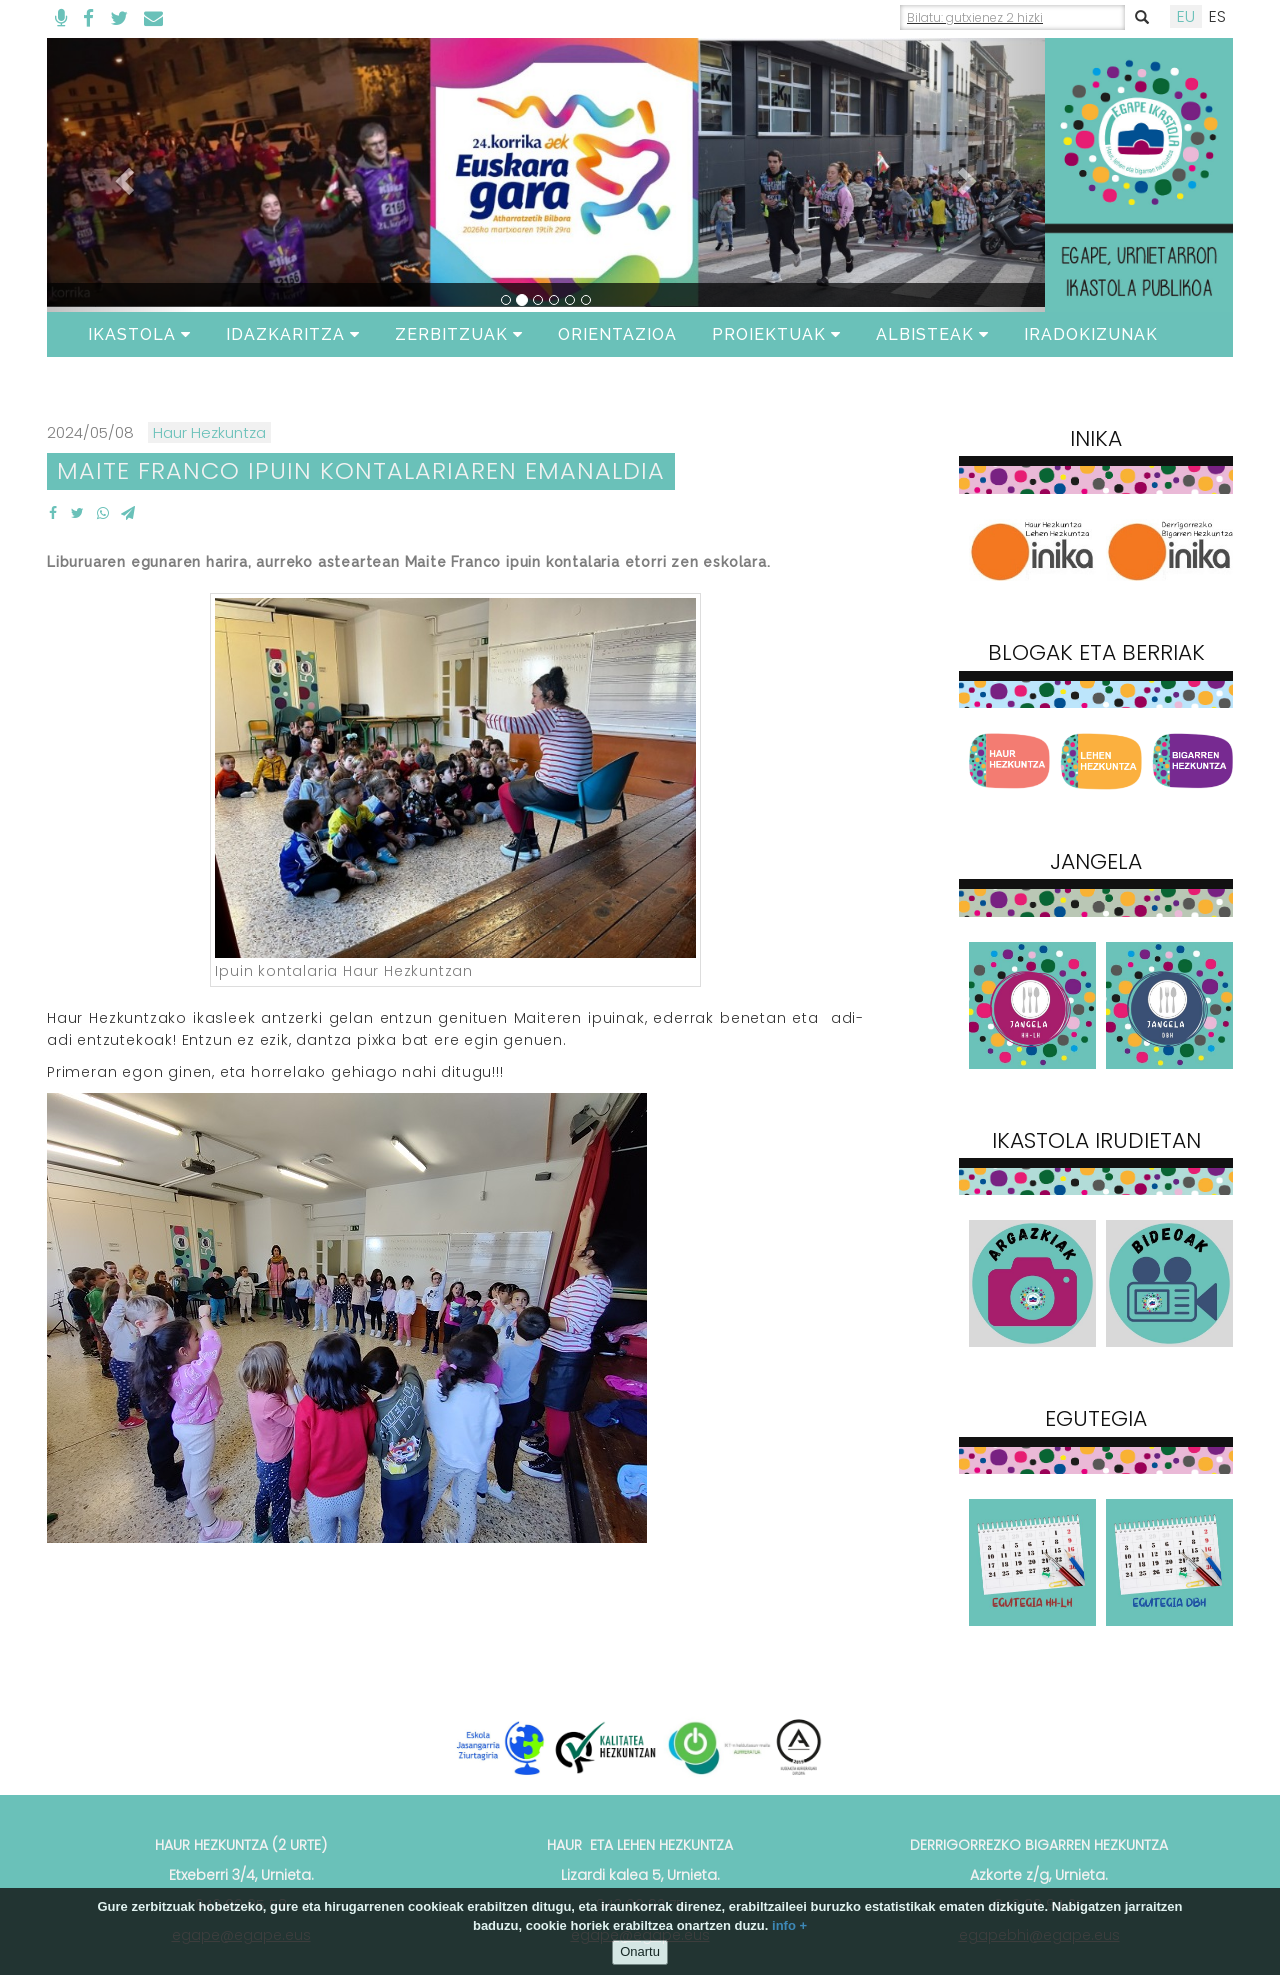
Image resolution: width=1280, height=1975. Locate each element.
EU (1186, 16)
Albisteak (932, 334)
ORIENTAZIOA (617, 334)
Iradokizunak (1091, 334)
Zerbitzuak (459, 334)
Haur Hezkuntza (209, 432)
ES (1217, 16)
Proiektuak (776, 334)
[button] (122, 175)
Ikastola (139, 334)
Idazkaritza (293, 334)
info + (789, 1925)
